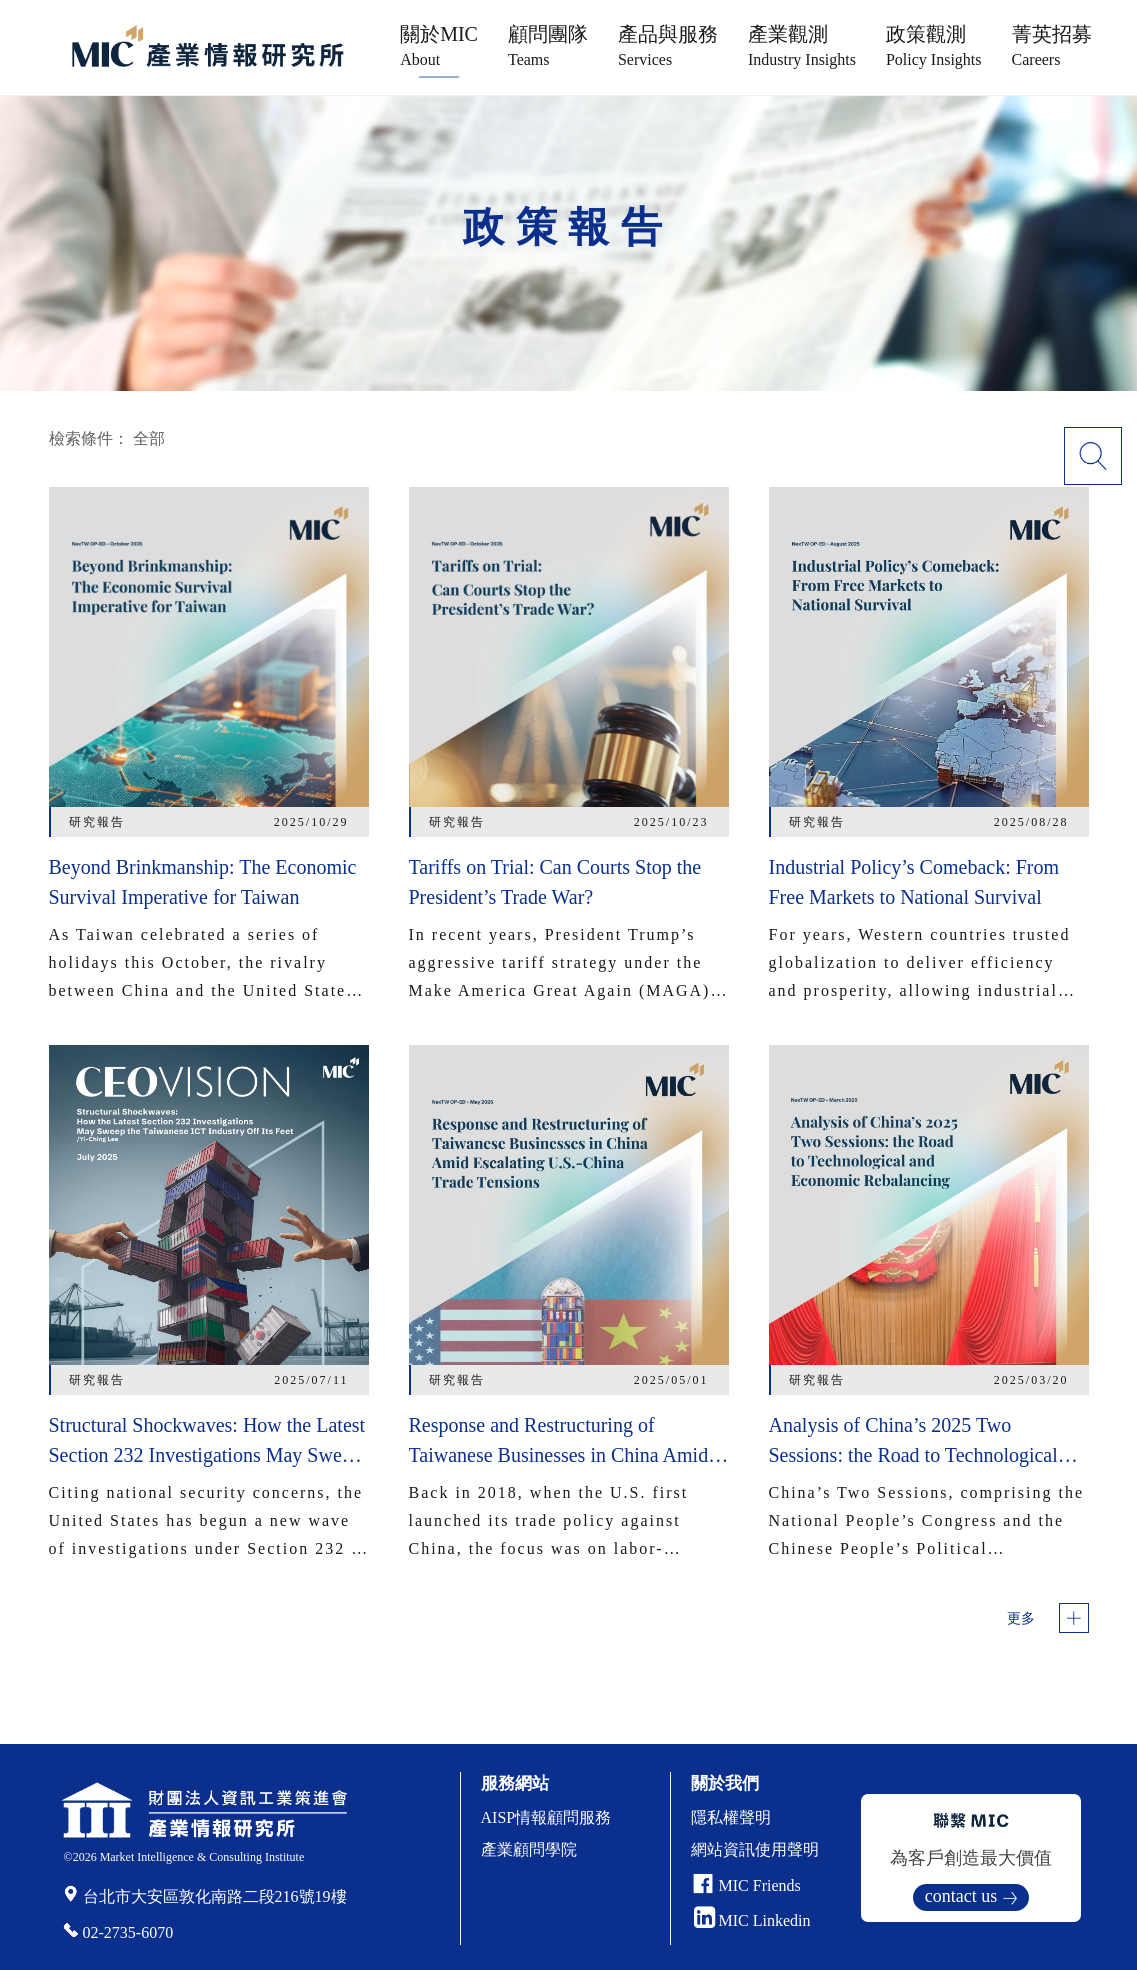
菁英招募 (1052, 45)
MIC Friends (760, 1885)
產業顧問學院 (529, 1849)
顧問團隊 (548, 45)
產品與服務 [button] (668, 45)
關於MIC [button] (439, 45)
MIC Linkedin (752, 1920)
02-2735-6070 (128, 1932)
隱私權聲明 (731, 1817)
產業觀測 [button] (802, 45)
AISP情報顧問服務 (546, 1817)
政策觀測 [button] (934, 45)
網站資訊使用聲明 (755, 1849)
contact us (961, 1896)
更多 (1021, 1618)
